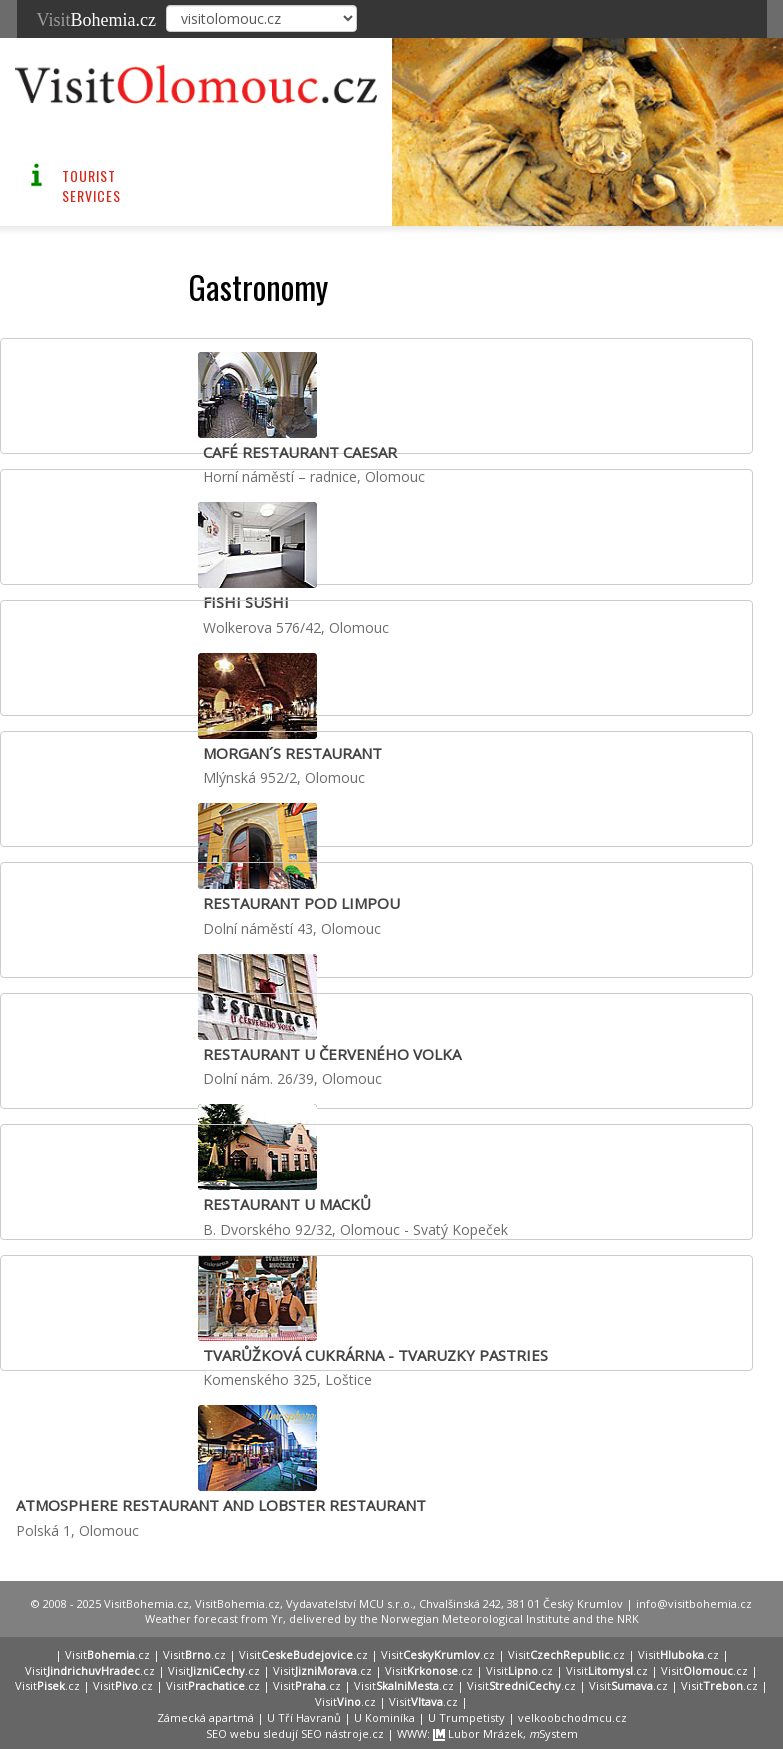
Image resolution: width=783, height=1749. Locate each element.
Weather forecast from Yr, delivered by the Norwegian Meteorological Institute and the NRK (392, 1618)
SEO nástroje (335, 1733)
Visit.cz (107, 1654)
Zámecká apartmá (205, 1717)
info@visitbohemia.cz (694, 1603)
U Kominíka (384, 1717)
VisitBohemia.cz (237, 1603)
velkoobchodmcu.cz (572, 1717)
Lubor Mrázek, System (505, 1733)
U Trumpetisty (466, 1717)
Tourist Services (91, 185)
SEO (216, 1733)
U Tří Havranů (304, 1717)
